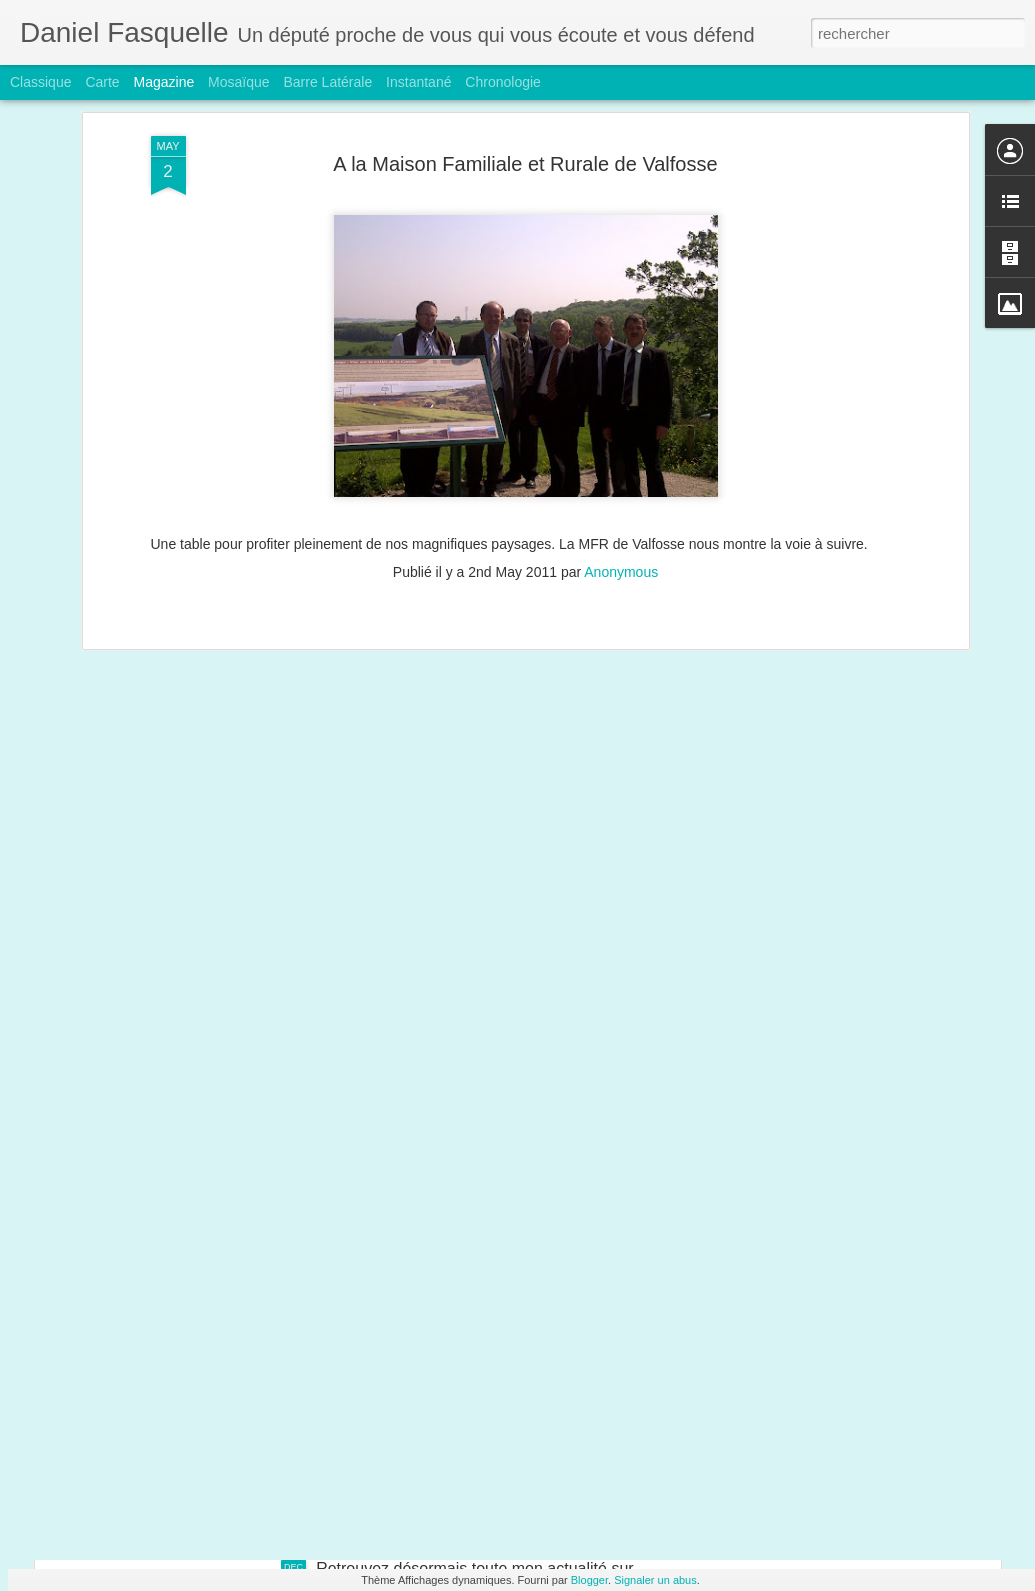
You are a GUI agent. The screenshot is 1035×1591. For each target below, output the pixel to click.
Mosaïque (238, 82)
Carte (102, 82)
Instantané (418, 82)
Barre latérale (327, 82)
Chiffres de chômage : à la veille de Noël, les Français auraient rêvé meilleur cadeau (390, 1290)
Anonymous (621, 352)
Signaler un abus (655, 1580)
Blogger (589, 1580)
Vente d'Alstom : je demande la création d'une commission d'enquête (336, 1429)
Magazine (164, 82)
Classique (40, 82)
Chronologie (503, 82)
